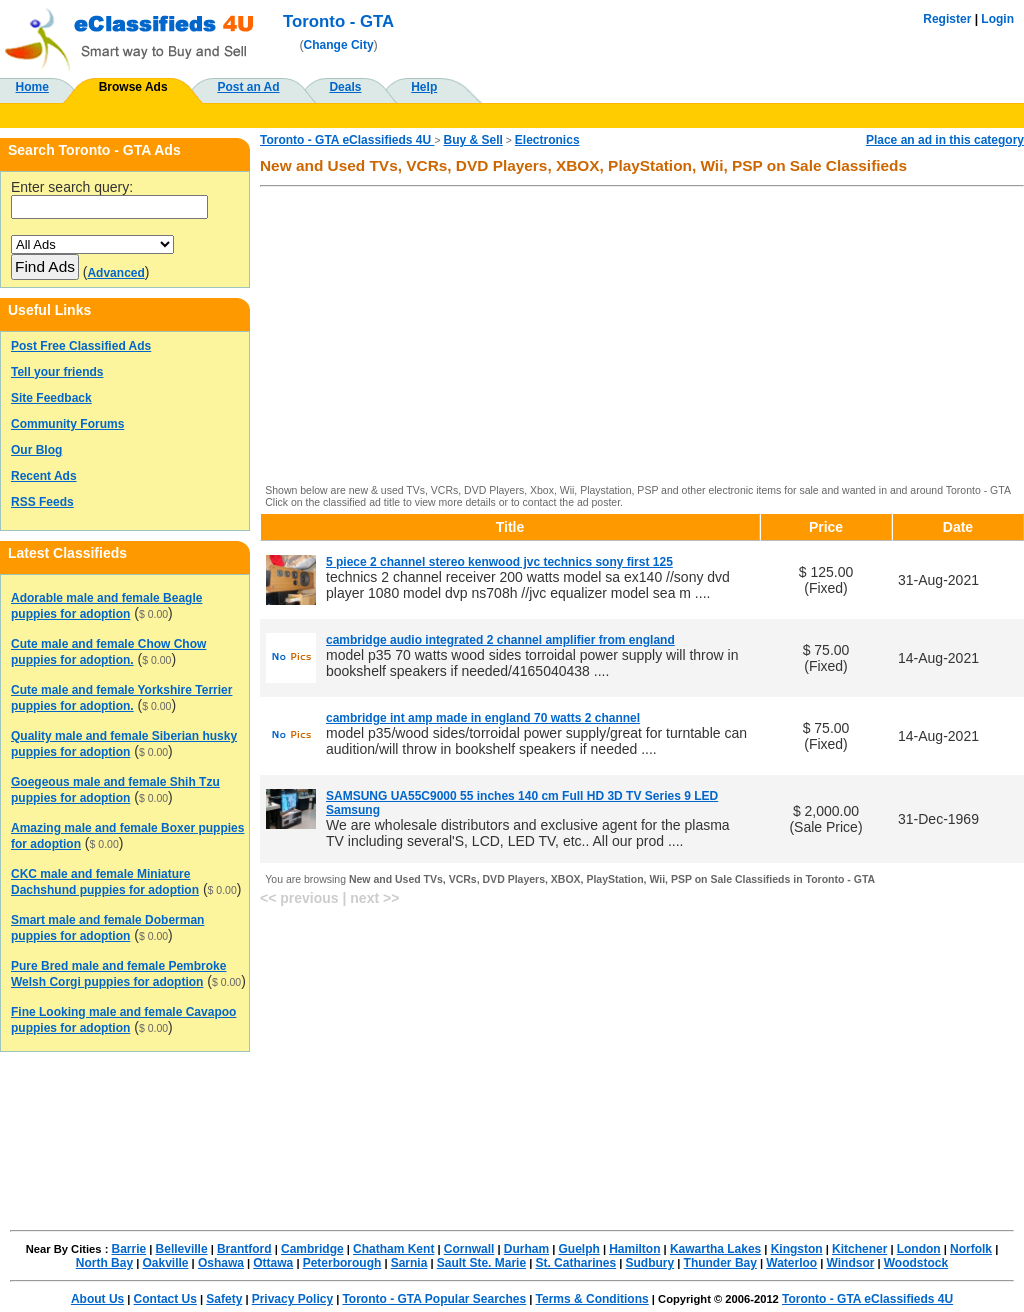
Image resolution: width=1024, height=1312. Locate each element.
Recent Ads (44, 476)
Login (997, 19)
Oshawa (221, 1263)
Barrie (129, 1249)
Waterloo (791, 1263)
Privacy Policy (292, 1299)
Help (424, 87)
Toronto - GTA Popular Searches (434, 1299)
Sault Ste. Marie (481, 1263)
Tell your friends (57, 372)
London (919, 1249)
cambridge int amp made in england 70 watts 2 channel (483, 718)
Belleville (182, 1249)
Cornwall (469, 1249)
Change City (339, 45)
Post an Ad (248, 87)
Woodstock (916, 1263)
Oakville (165, 1263)
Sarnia (409, 1263)
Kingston (797, 1249)
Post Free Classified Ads (81, 346)
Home (32, 87)
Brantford (244, 1249)
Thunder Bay (720, 1263)
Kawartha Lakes (715, 1249)
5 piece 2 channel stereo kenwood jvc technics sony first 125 (499, 562)
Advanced (115, 273)
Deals (345, 87)
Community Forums (67, 424)
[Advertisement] (642, 337)
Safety (224, 1299)
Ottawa (273, 1263)
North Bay (104, 1263)
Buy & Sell (473, 140)
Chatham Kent (393, 1249)
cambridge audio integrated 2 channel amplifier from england (500, 640)
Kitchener (859, 1249)
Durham (526, 1249)
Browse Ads (133, 87)
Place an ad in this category (945, 140)
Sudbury (650, 1263)
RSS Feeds (42, 502)
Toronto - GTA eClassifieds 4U (347, 140)
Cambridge (312, 1249)
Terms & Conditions (592, 1299)
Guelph (578, 1249)
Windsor (851, 1263)
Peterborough (342, 1263)
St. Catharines (575, 1263)
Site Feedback (51, 398)
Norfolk (971, 1249)
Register (947, 19)
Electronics (547, 140)
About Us (97, 1299)
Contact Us (165, 1299)
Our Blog (36, 450)
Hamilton (634, 1249)
